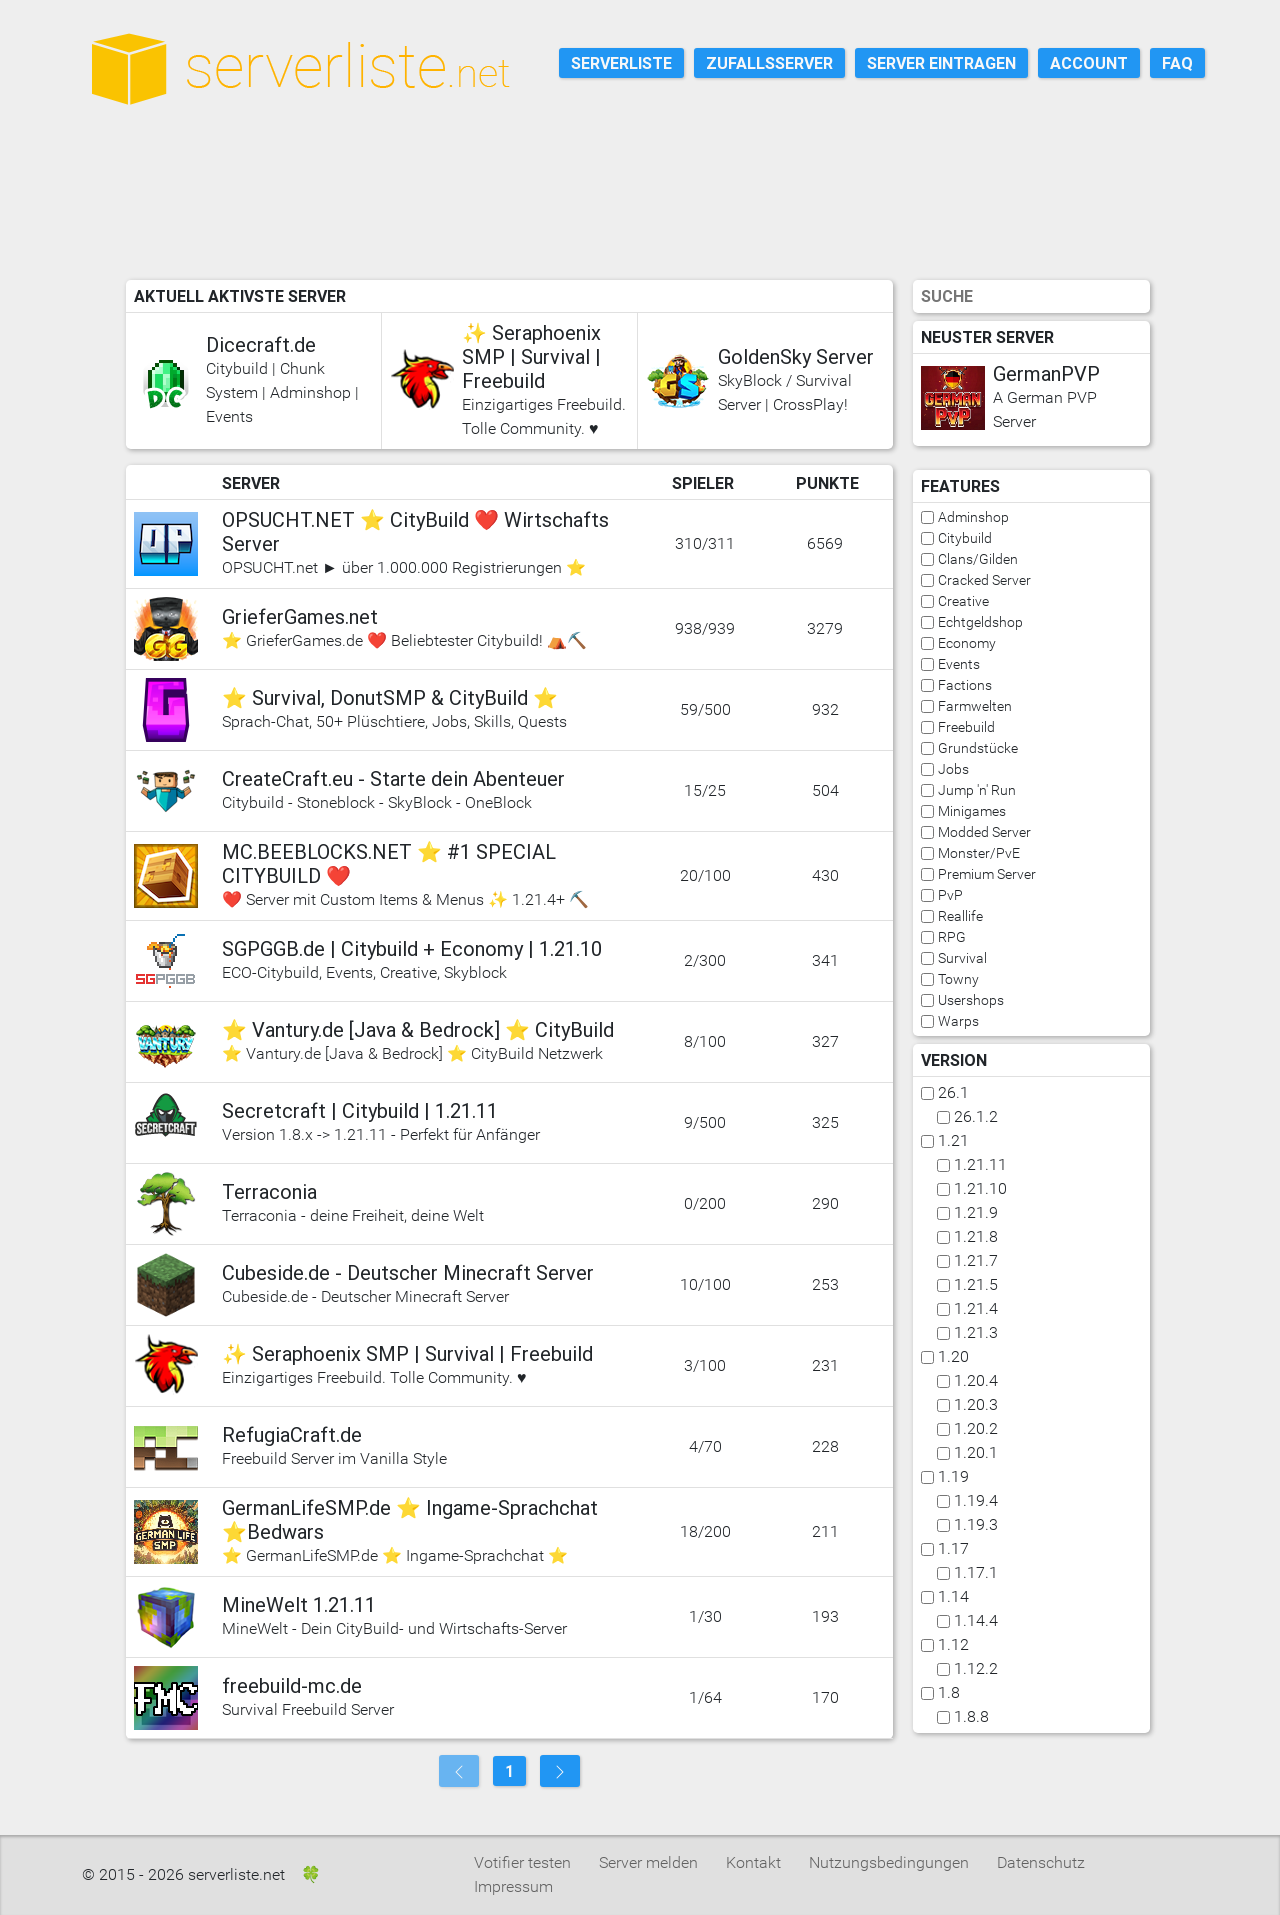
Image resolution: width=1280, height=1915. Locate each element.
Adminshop (973, 517)
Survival (962, 958)
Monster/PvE (979, 853)
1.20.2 (976, 1428)
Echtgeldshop (980, 622)
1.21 (953, 1140)
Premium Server (987, 874)
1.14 (953, 1596)
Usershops (971, 1000)
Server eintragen (941, 63)
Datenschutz (1041, 1862)
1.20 (953, 1356)
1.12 (953, 1644)
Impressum (513, 1886)
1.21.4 (976, 1308)
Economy (967, 643)
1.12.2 (976, 1668)
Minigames (972, 811)
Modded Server (984, 832)
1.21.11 (980, 1164)
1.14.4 (976, 1620)
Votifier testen (522, 1862)
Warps (958, 1021)
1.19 (953, 1476)
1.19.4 (976, 1500)
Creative (963, 601)
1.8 (949, 1692)
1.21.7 (976, 1260)
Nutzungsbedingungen (889, 1862)
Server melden (648, 1862)
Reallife (960, 916)
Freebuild (966, 727)
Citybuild (965, 538)
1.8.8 (971, 1716)
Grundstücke (978, 748)
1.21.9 (976, 1212)
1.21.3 (976, 1332)
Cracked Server (984, 580)
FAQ (1177, 63)
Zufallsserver (769, 63)
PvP (950, 895)
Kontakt (753, 1862)
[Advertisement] (652, 219)
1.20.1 (976, 1452)
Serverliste (621, 63)
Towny (958, 979)
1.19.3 (976, 1524)
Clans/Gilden (978, 559)
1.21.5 (976, 1284)
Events (959, 664)
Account (1089, 63)
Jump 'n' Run (977, 790)
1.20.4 (976, 1380)
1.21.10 (980, 1188)
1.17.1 (976, 1572)
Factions (965, 685)
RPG (952, 937)
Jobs (953, 769)
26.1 (953, 1092)
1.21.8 (976, 1236)
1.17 (953, 1548)
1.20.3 (976, 1404)
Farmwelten (975, 706)
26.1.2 (976, 1116)
